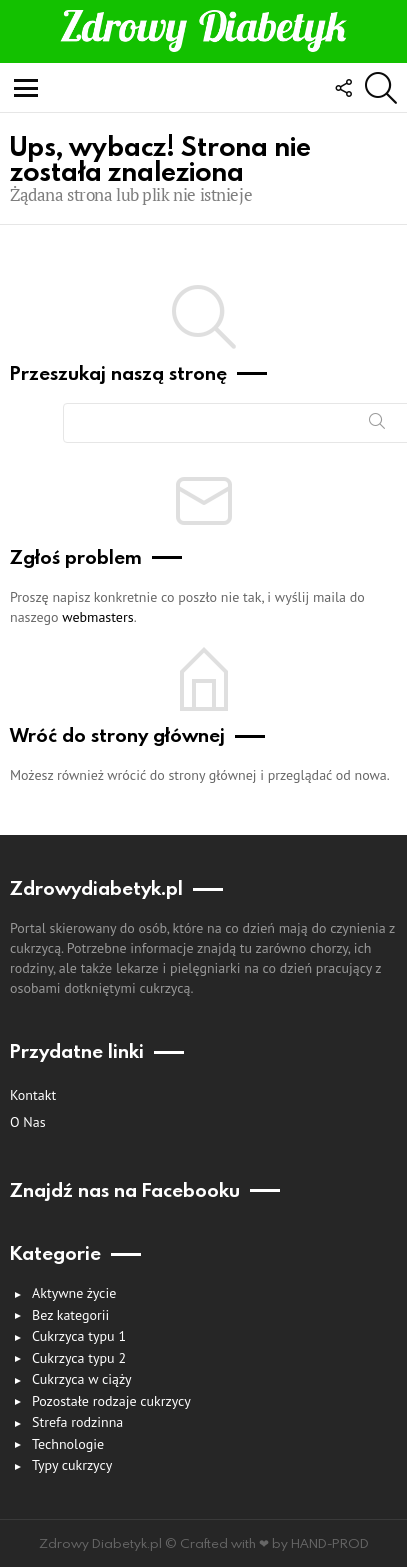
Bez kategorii (70, 1315)
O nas (28, 1122)
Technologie (68, 1444)
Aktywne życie (74, 1293)
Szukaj (377, 425)
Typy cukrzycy (72, 1465)
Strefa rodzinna (77, 1422)
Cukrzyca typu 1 (79, 1336)
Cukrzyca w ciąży (82, 1379)
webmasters (97, 617)
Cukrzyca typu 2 (79, 1358)
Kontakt (33, 1095)
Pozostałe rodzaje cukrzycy (111, 1401)
